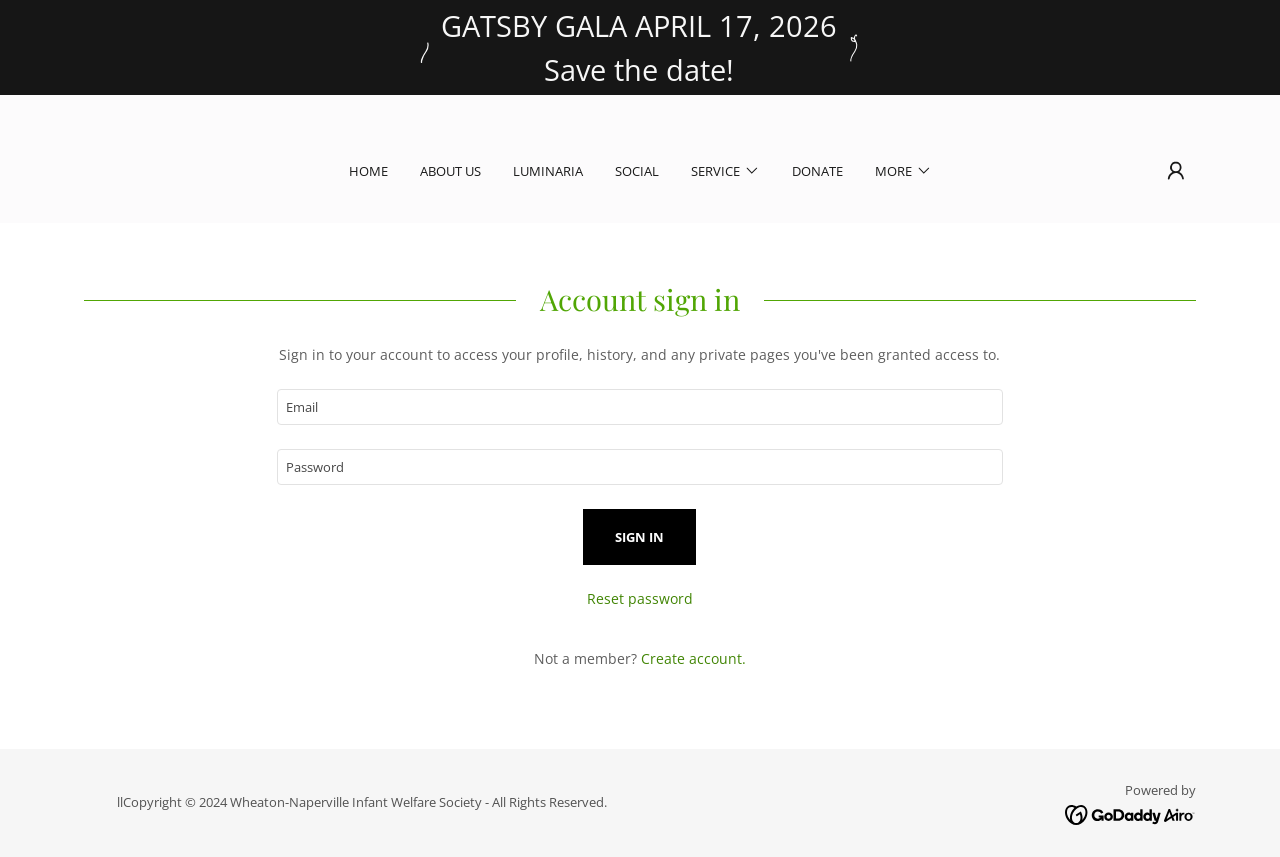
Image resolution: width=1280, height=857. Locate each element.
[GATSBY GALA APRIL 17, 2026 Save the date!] (640, 47)
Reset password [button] (640, 598)
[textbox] (639, 407)
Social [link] (637, 171)
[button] (725, 171)
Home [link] (368, 171)
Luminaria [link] (548, 171)
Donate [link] (817, 171)
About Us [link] (450, 171)
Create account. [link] (693, 658)
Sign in (639, 537)
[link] (1130, 813)
